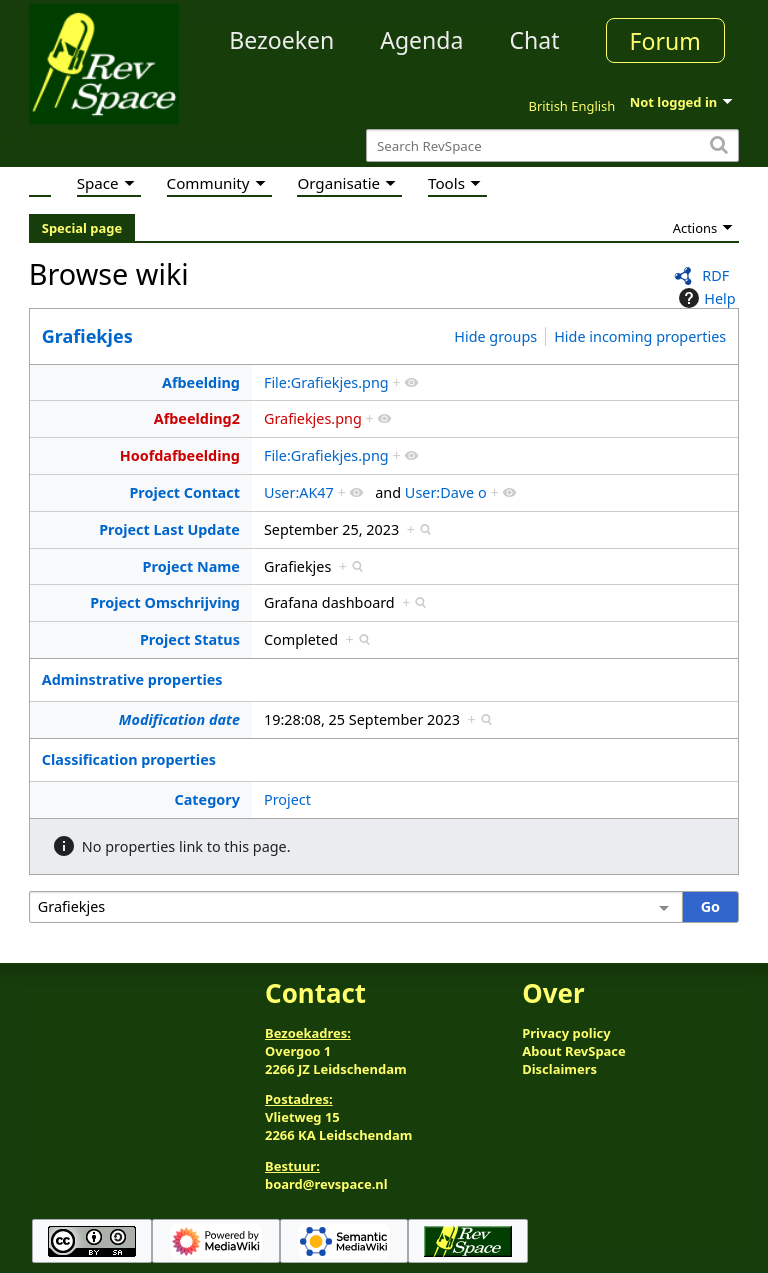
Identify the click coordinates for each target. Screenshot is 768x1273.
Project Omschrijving (165, 602)
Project (287, 799)
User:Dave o (446, 492)
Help (704, 298)
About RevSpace (574, 1051)
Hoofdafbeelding (180, 455)
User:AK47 (299, 492)
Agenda (421, 40)
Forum (665, 41)
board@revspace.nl (326, 1184)
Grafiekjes (87, 336)
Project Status (190, 639)
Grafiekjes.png (313, 418)
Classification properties (129, 759)
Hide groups (495, 336)
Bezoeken (281, 40)
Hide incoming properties (640, 336)
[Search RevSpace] (552, 145)
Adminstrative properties (132, 679)
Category (206, 799)
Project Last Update (169, 529)
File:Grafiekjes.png (326, 382)
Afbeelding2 (197, 418)
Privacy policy (566, 1033)
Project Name (191, 566)
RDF (715, 275)
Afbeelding (201, 382)
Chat (534, 40)
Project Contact (184, 492)
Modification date (179, 719)
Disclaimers (559, 1069)
